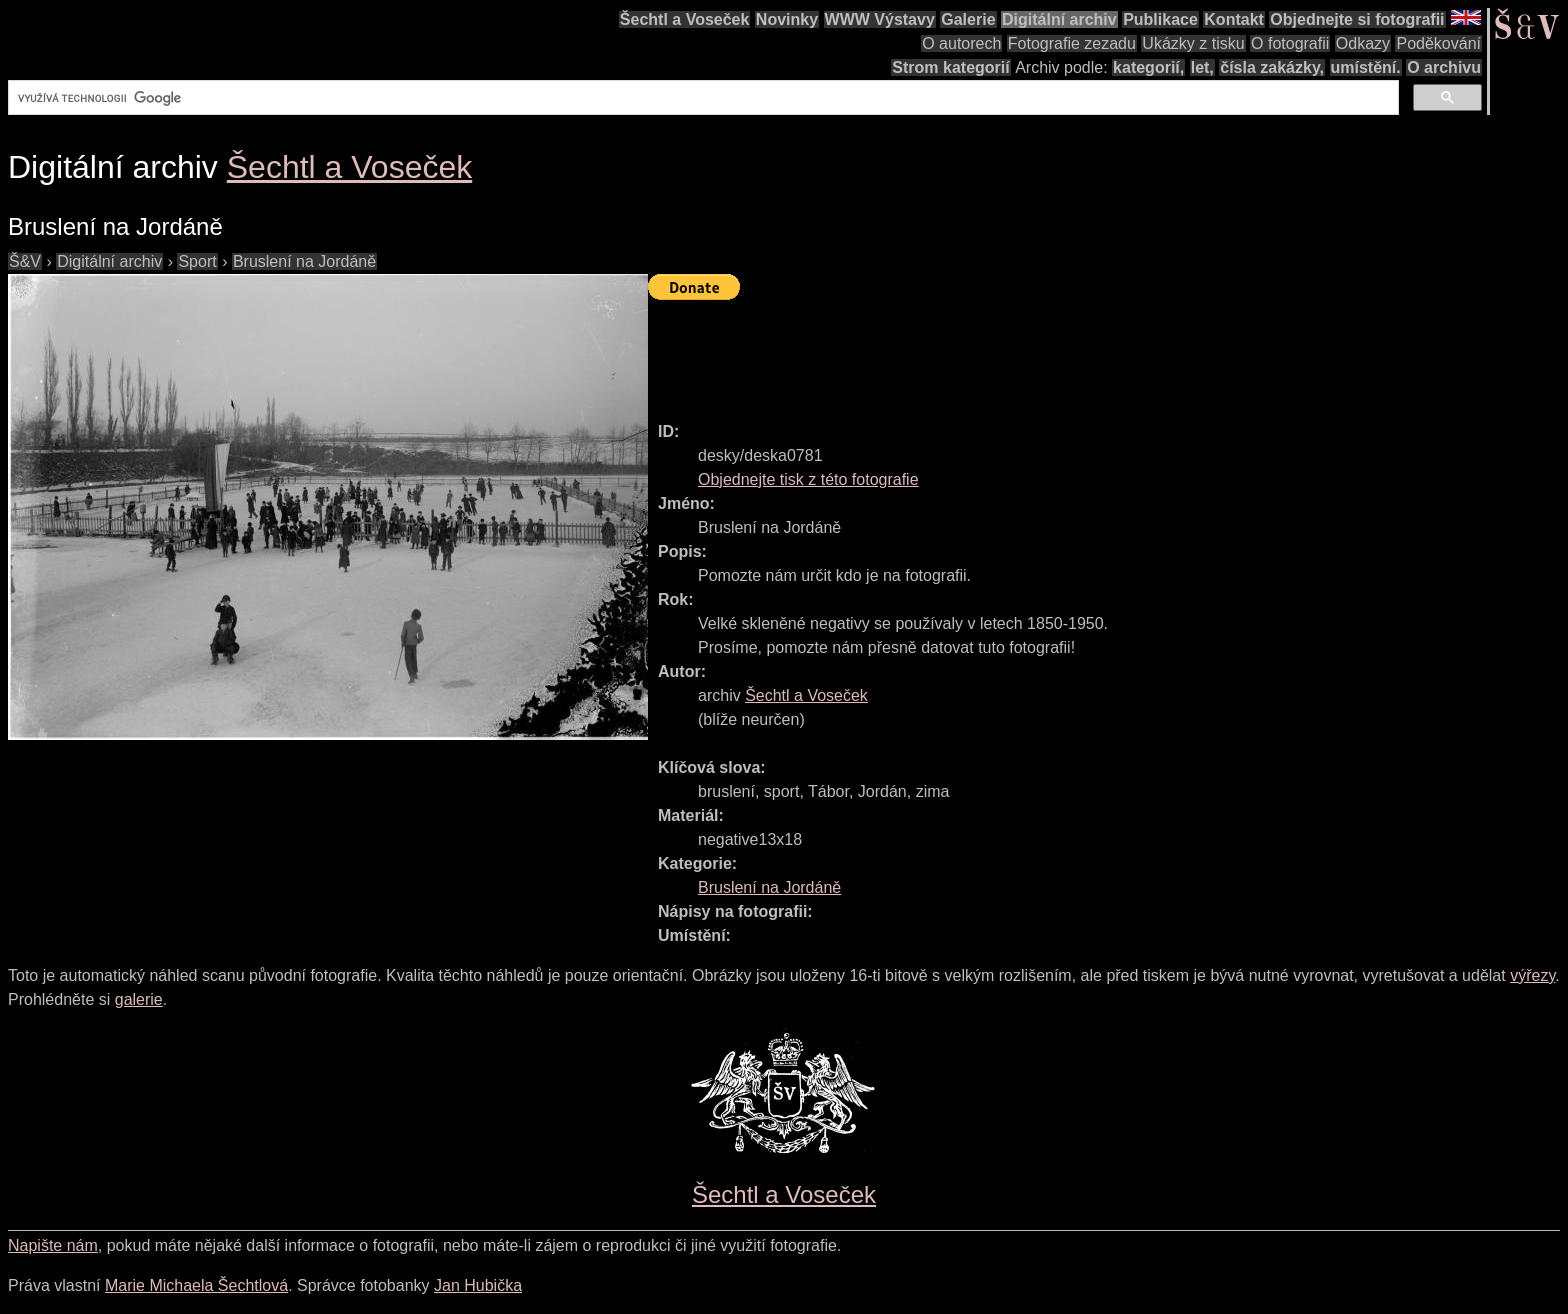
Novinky (787, 19)
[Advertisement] (1012, 352)
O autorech (961, 43)
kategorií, (1148, 67)
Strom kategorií (950, 67)
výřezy (1532, 975)
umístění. (1366, 67)
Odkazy (1363, 43)
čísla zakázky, (1272, 67)
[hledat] (701, 98)
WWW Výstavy (880, 19)
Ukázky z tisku (1193, 43)
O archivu (1444, 67)
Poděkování (1438, 43)
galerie (139, 999)
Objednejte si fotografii (1357, 19)
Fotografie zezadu (1072, 43)
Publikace (1160, 19)
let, (1202, 67)
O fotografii (1290, 43)
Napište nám (53, 1245)
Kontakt (1234, 19)
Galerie (968, 19)
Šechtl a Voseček (685, 19)
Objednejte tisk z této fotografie (808, 479)
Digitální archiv (1059, 19)
